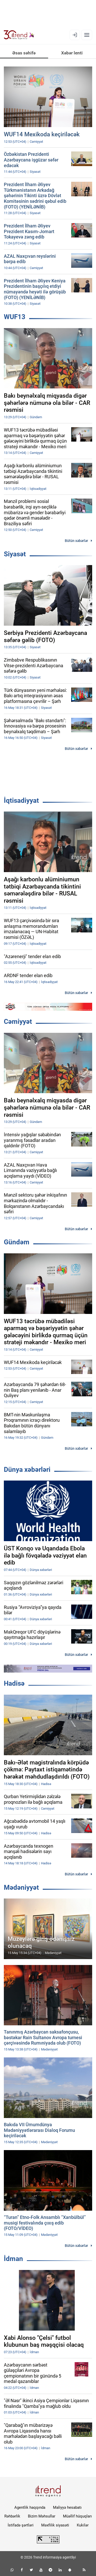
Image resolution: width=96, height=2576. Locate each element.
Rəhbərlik (12, 2516)
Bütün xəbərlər (76, 541)
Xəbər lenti (72, 52)
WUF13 (14, 317)
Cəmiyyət (18, 1021)
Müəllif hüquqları (77, 2516)
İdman (13, 2259)
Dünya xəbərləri (27, 1469)
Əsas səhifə (24, 52)
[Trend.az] (19, 35)
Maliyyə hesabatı (67, 2507)
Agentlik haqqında (29, 2507)
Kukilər (83, 2525)
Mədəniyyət (21, 1887)
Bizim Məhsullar (41, 2516)
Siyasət (15, 554)
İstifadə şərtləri (21, 2525)
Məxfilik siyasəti (55, 2525)
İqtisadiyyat (21, 800)
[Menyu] (86, 35)
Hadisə (14, 1683)
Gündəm (16, 1242)
